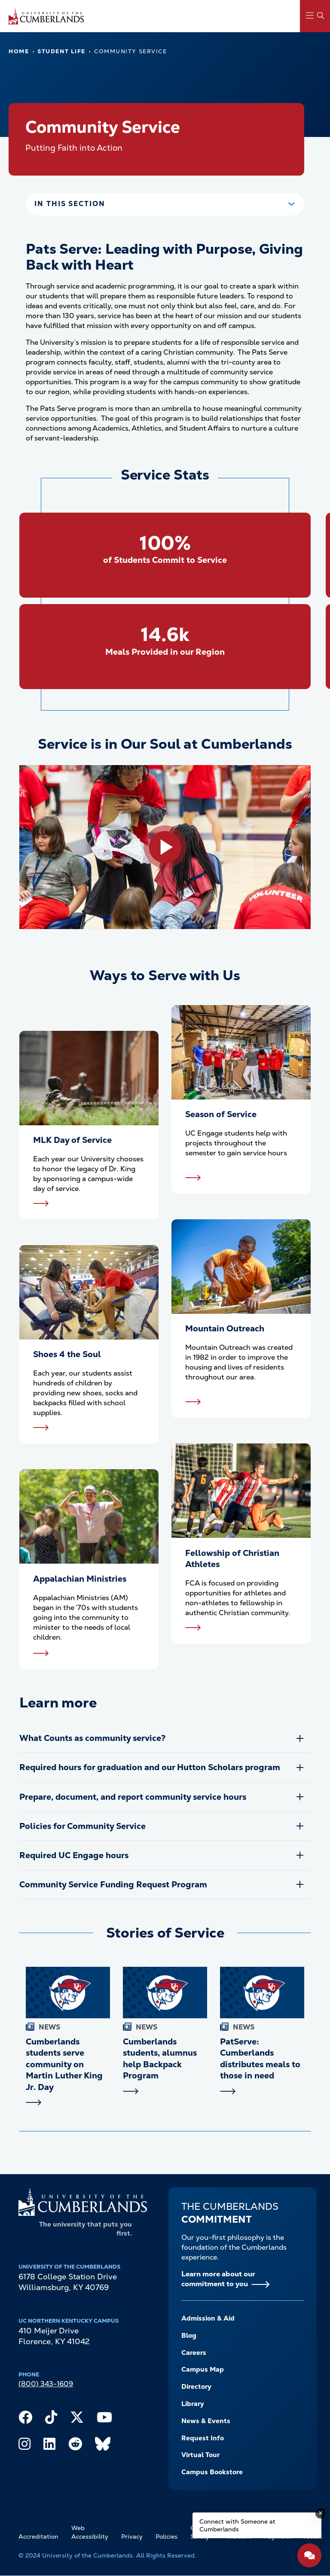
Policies (166, 2536)
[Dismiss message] (320, 2513)
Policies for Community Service (83, 1826)
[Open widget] (309, 2555)
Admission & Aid (208, 2318)
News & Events (205, 2421)
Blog (188, 2335)
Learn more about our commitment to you (218, 2278)
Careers (193, 2352)
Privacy (132, 2536)
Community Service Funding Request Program (113, 1884)
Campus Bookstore (212, 2472)
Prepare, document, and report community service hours (132, 1797)
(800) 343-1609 (45, 2383)
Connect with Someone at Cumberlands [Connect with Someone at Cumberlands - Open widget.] (237, 2525)
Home (19, 51)
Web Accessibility (89, 2532)
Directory (196, 2386)
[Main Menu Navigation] (315, 16)
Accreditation (38, 2536)
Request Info (202, 2438)
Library (192, 2404)
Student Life (61, 51)
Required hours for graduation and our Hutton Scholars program (149, 1767)
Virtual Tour (200, 2455)
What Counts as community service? (92, 1738)
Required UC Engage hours (73, 1855)
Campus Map (202, 2369)
